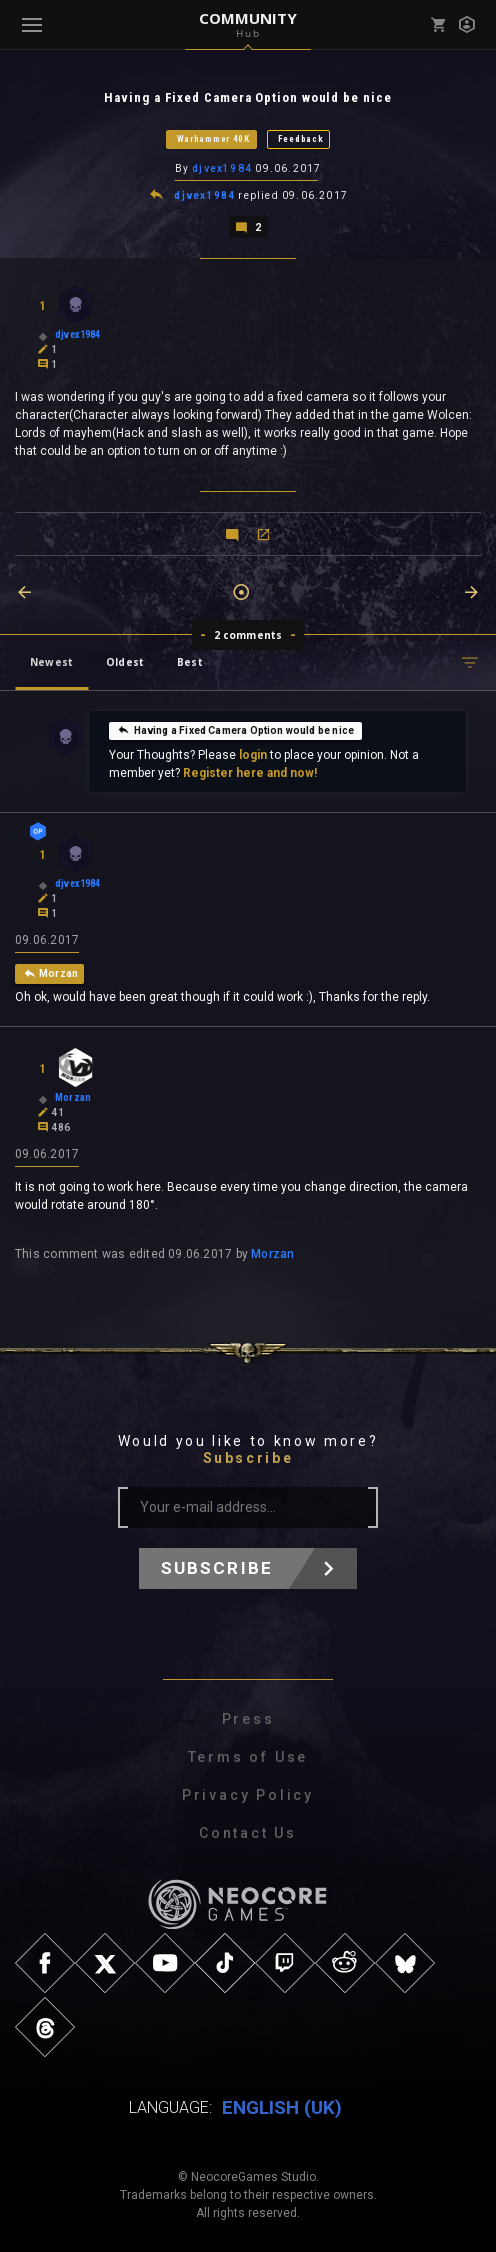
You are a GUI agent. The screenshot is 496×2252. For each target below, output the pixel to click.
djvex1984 (222, 168)
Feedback (301, 139)
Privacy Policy (248, 1795)
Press (248, 1719)
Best (190, 662)
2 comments (248, 635)
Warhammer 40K (213, 139)
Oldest (125, 662)
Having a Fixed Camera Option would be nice (236, 730)
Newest (51, 662)
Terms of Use (248, 1757)
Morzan (272, 1254)
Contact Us (248, 1833)
